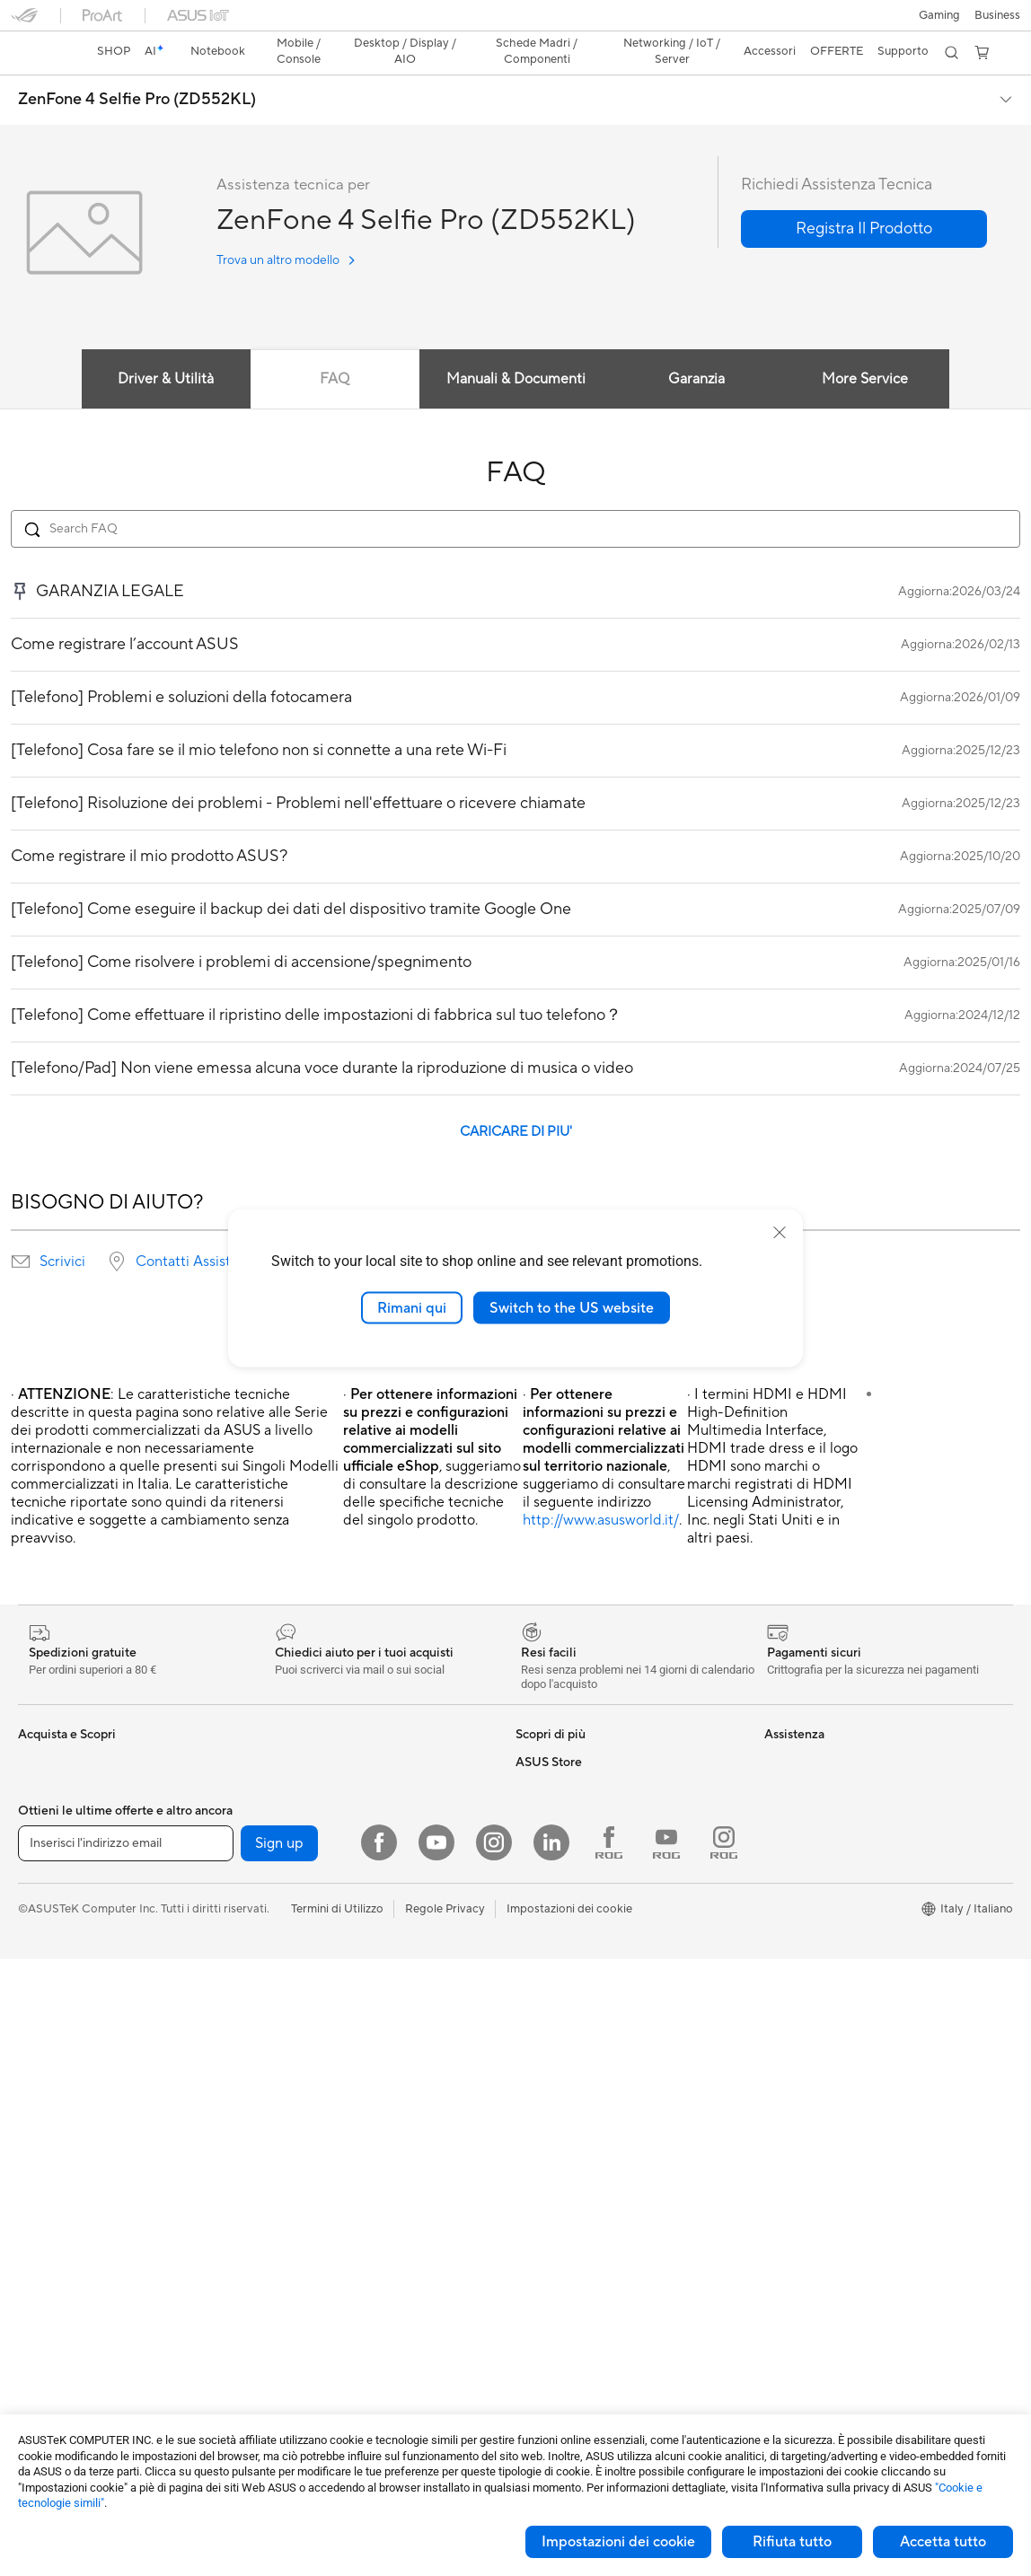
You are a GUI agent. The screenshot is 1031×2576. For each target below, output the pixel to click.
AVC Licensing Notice (573, 1730)
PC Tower (43, 2191)
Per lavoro (45, 1785)
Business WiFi (299, 2000)
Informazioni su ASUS (821, 1730)
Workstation (51, 2271)
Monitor (39, 2110)
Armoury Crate (555, 1811)
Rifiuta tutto (792, 2542)
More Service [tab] (866, 347)
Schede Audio (55, 2380)
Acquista (787, 1906)
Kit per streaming (309, 2244)
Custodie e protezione (322, 2297)
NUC (31, 2218)
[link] (516, 22)
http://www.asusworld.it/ (601, 1489)
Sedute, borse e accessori (331, 2271)
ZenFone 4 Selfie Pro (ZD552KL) (137, 68)
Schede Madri (55, 2326)
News (779, 1784)
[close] (779, 1232)
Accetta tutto (943, 2542)
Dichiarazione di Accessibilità (841, 1811)
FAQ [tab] (334, 347)
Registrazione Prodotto (578, 1946)
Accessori (44, 1893)
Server (280, 2081)
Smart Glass (50, 2137)
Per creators (51, 1812)
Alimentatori (296, 1784)
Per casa (40, 1758)
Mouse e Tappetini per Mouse (341, 2163)
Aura (528, 1838)
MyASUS (540, 1999)
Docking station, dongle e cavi (343, 2351)
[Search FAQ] (515, 497)
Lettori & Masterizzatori (325, 1811)
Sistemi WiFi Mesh (312, 2027)
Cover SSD (292, 1838)
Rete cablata (296, 2054)
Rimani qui (411, 1307)
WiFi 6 (279, 1946)
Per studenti (50, 1839)
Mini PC (38, 2245)
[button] (24, 21)
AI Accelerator (301, 1865)
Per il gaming (52, 1866)
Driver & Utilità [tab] (166, 347)
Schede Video (55, 2353)
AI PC (33, 1919)
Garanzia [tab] (696, 347)
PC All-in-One (54, 2164)
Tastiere (283, 2136)
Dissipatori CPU (305, 1757)
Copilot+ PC (51, 1946)
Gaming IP (290, 2378)
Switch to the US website (571, 1307)
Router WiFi (295, 1973)
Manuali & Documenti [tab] (516, 347)
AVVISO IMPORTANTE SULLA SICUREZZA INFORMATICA (845, 1845)
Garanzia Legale (558, 2026)
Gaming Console (62, 2028)
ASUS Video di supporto (581, 1972)
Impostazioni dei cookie (618, 2542)
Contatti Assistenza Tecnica (224, 1230)
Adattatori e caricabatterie (334, 2324)
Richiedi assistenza (565, 1892)
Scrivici (62, 1230)
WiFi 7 (279, 1919)
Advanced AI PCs (562, 1784)
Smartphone (51, 2001)
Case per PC (296, 1730)
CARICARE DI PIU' (516, 1100)
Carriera (786, 1757)
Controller (290, 2217)
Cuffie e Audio (300, 2190)
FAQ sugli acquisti (563, 2053)
